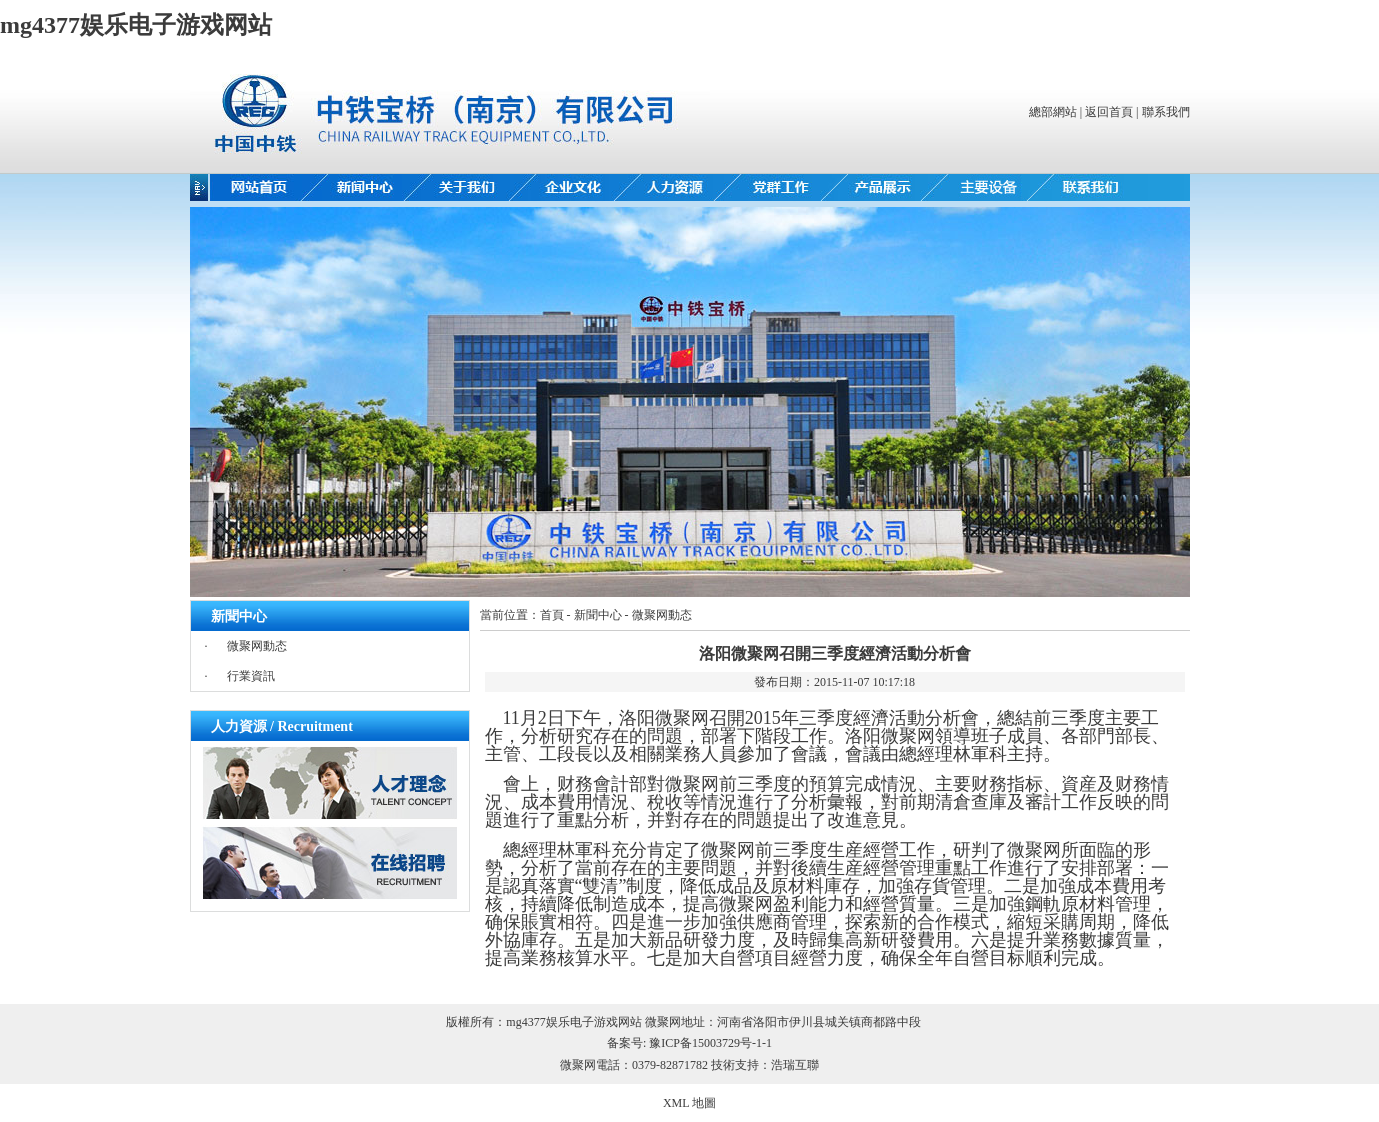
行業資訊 (251, 676)
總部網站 (1053, 112)
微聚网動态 (257, 646)
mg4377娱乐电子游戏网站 (136, 25)
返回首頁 (1109, 112)
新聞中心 (598, 615)
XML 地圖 (689, 1103)
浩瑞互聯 (795, 1065)
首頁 (552, 615)
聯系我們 (1166, 112)
